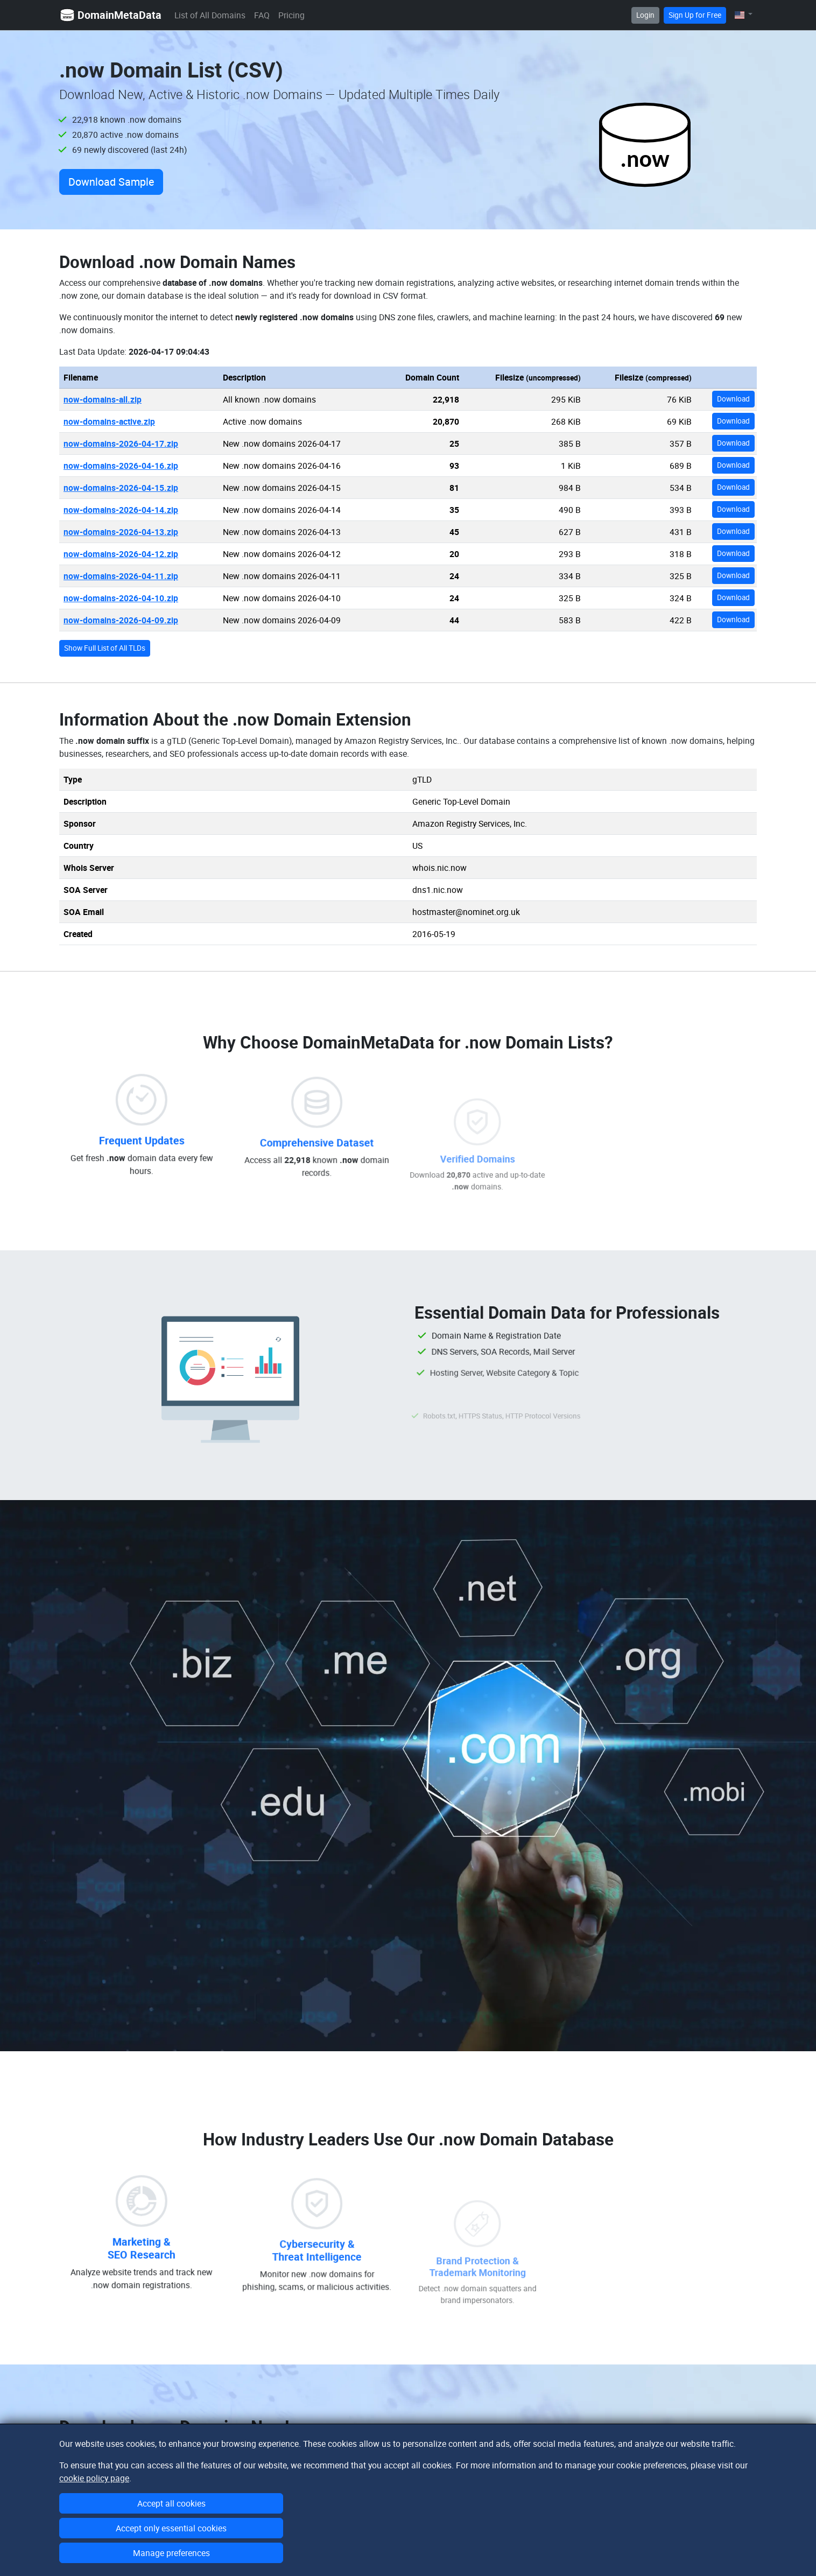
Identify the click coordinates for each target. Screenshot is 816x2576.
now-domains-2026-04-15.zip (121, 488)
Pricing (291, 15)
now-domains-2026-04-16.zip (121, 465)
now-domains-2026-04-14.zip (121, 510)
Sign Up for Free (695, 15)
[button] (743, 15)
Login (645, 15)
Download (733, 399)
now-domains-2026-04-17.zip (121, 443)
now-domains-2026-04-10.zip (121, 598)
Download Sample (111, 181)
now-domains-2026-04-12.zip (121, 554)
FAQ (262, 15)
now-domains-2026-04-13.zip (121, 532)
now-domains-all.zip (103, 399)
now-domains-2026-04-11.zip (121, 576)
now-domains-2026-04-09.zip (121, 620)
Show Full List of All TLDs (104, 648)
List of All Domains (209, 15)
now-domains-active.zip (109, 421)
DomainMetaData (110, 15)
